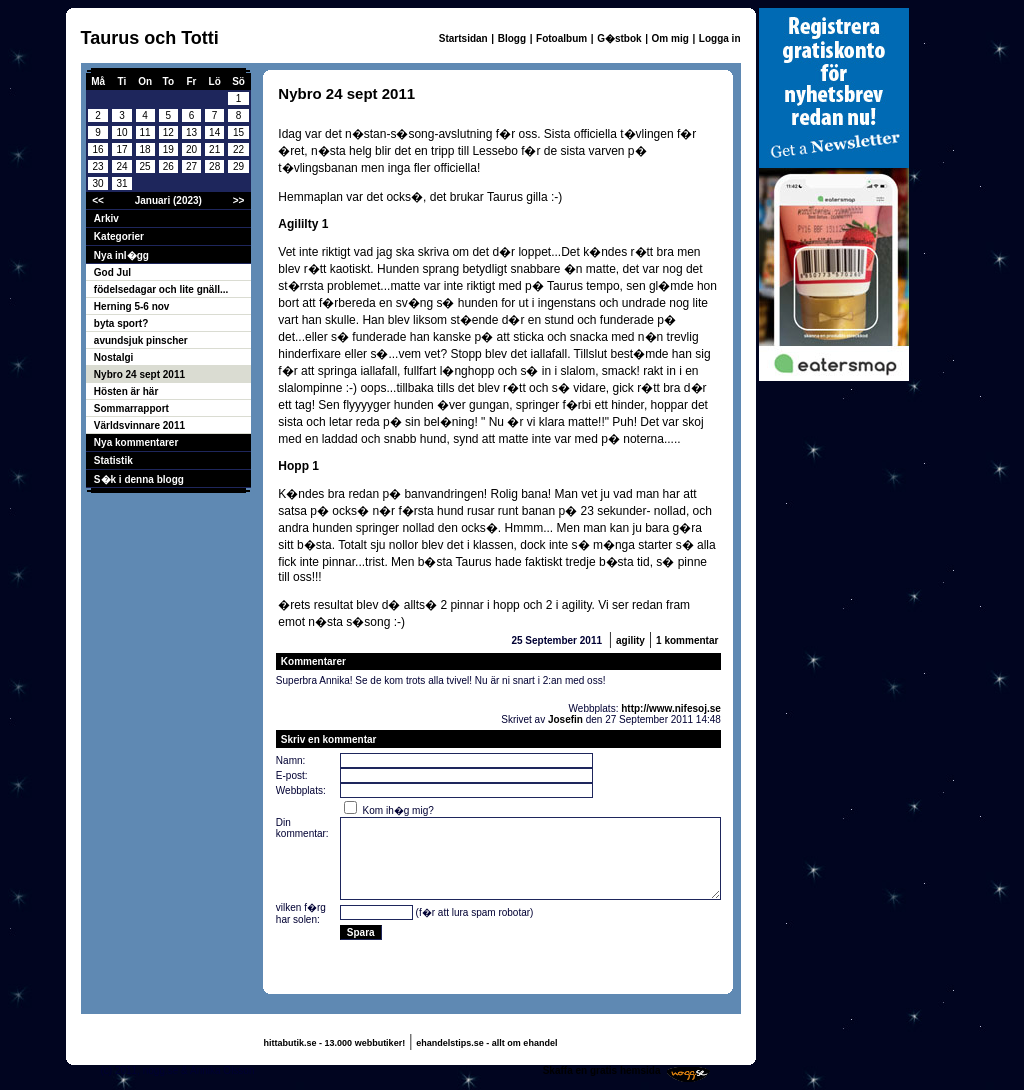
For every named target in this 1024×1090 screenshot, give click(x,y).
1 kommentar (687, 640)
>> (239, 200)
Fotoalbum (561, 38)
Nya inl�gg (121, 255)
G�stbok (619, 38)
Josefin (565, 719)
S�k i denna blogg (139, 479)
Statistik (113, 460)
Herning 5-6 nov (132, 306)
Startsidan (463, 38)
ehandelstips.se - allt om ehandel (486, 1043)
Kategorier (119, 236)
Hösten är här (126, 391)
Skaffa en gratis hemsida (602, 1070)
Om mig (670, 38)
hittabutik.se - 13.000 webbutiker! (335, 1043)
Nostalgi (113, 357)
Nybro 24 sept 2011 (139, 374)
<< (98, 200)
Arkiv (106, 218)
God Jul (112, 272)
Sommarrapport (131, 408)
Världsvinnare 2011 (139, 425)
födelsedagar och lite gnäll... (161, 289)
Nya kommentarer (136, 442)
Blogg (512, 38)
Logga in (720, 38)
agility (630, 640)
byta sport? (121, 323)
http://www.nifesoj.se (671, 708)
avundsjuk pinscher (141, 340)
